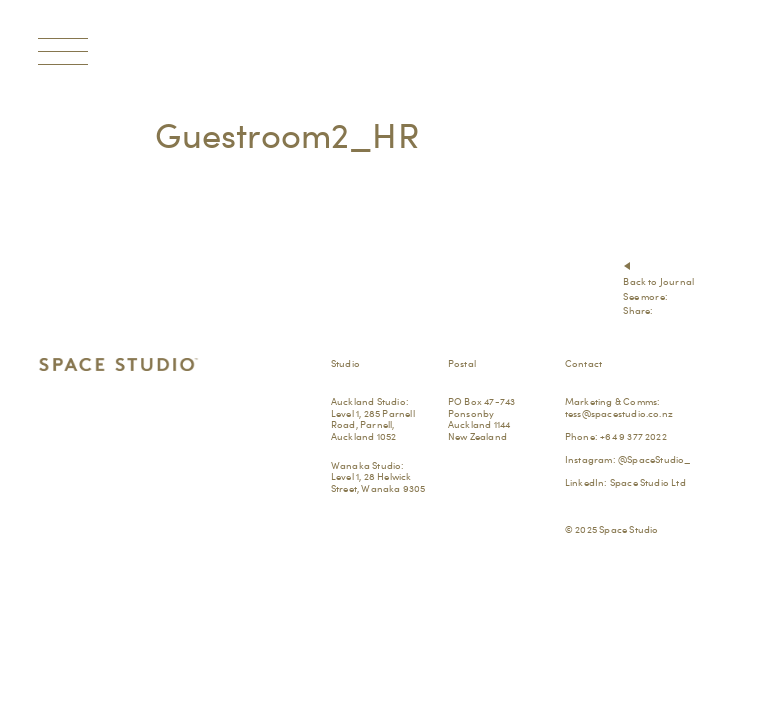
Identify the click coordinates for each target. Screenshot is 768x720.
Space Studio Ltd (648, 482)
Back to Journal (658, 281)
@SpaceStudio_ (655, 459)
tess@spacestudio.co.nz (619, 413)
